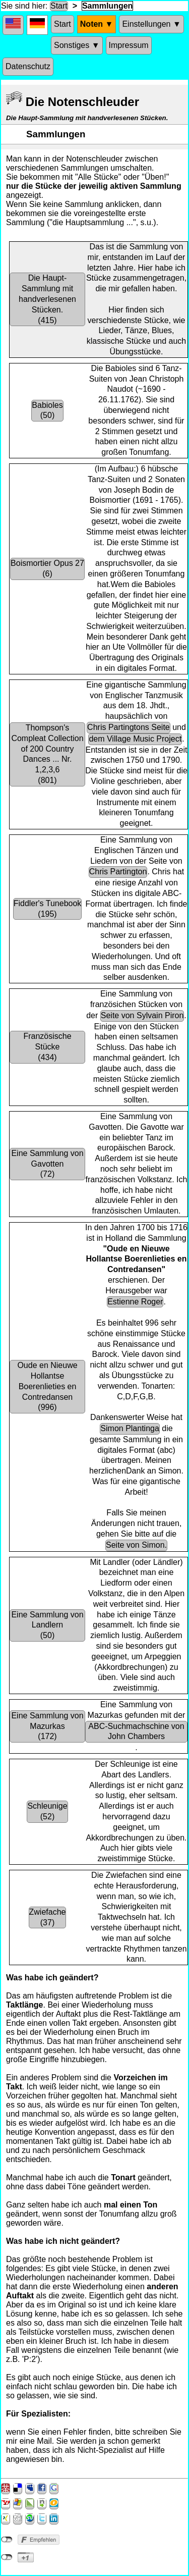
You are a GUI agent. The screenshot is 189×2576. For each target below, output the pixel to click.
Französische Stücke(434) (47, 1047)
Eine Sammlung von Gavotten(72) (47, 1164)
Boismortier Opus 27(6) (47, 568)
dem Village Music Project (135, 738)
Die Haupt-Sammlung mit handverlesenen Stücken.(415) (47, 299)
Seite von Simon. (136, 1545)
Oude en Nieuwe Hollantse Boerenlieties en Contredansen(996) (47, 1386)
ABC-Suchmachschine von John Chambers (136, 1731)
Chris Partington (118, 871)
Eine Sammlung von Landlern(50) (47, 1625)
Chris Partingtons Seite (128, 727)
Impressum (129, 45)
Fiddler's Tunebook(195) (48, 908)
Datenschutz (28, 66)
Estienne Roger (135, 1301)
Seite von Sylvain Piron (142, 1015)
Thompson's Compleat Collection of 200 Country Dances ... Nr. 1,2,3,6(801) (47, 753)
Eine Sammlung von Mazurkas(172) (47, 1726)
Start (59, 6)
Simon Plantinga (129, 1428)
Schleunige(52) (47, 1811)
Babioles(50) (47, 410)
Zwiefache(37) (47, 1917)
